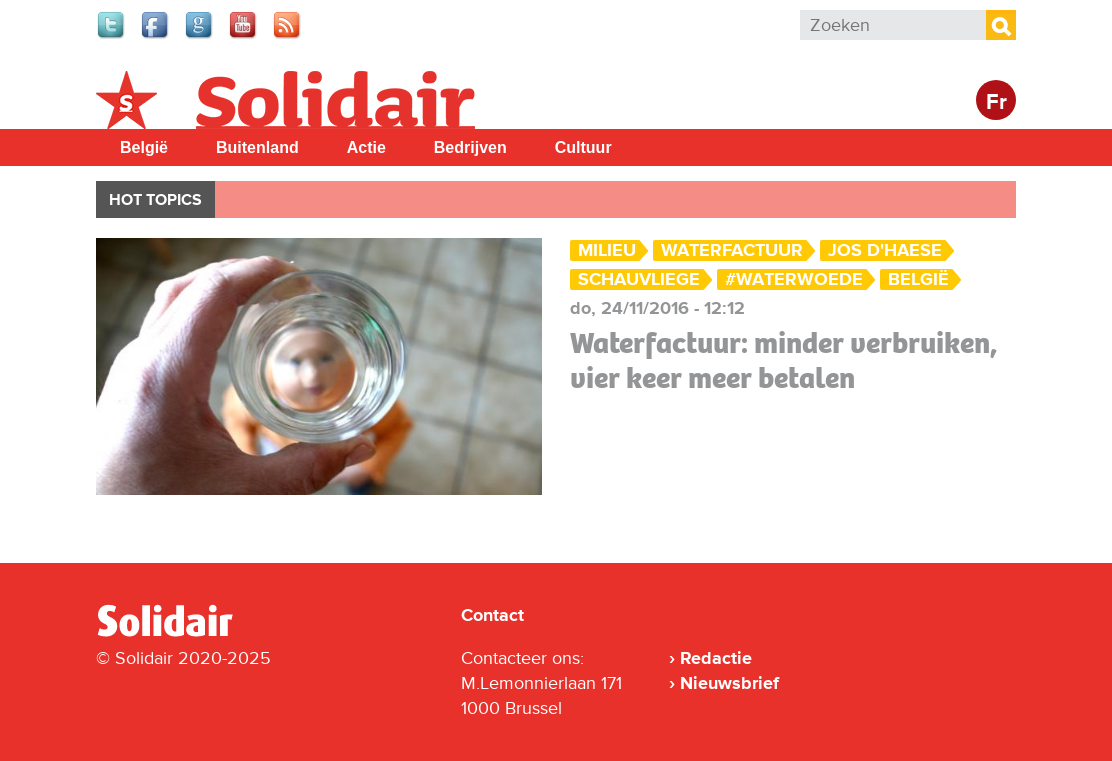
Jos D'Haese (885, 250)
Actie (366, 147)
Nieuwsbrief (729, 683)
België (144, 147)
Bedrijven (470, 147)
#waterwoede (794, 279)
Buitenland (257, 147)
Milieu (607, 250)
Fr (996, 102)
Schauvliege (639, 279)
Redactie (716, 658)
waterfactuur (732, 250)
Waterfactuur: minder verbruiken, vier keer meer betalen (783, 360)
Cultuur (583, 147)
